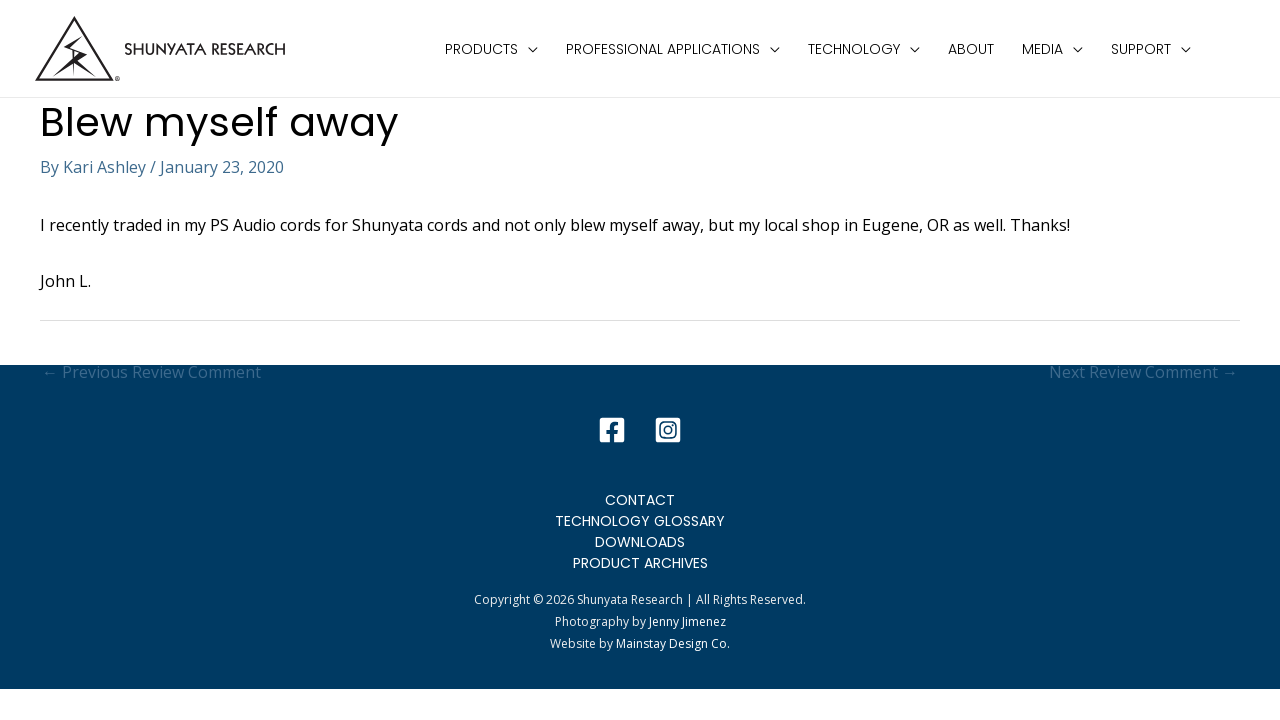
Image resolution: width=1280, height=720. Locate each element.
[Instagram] (668, 430)
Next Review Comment (1143, 372)
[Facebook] (612, 430)
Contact (640, 500)
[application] (528, 49)
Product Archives (640, 563)
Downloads (640, 542)
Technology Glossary (640, 521)
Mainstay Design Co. (673, 643)
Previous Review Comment (151, 372)
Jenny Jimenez (687, 621)
